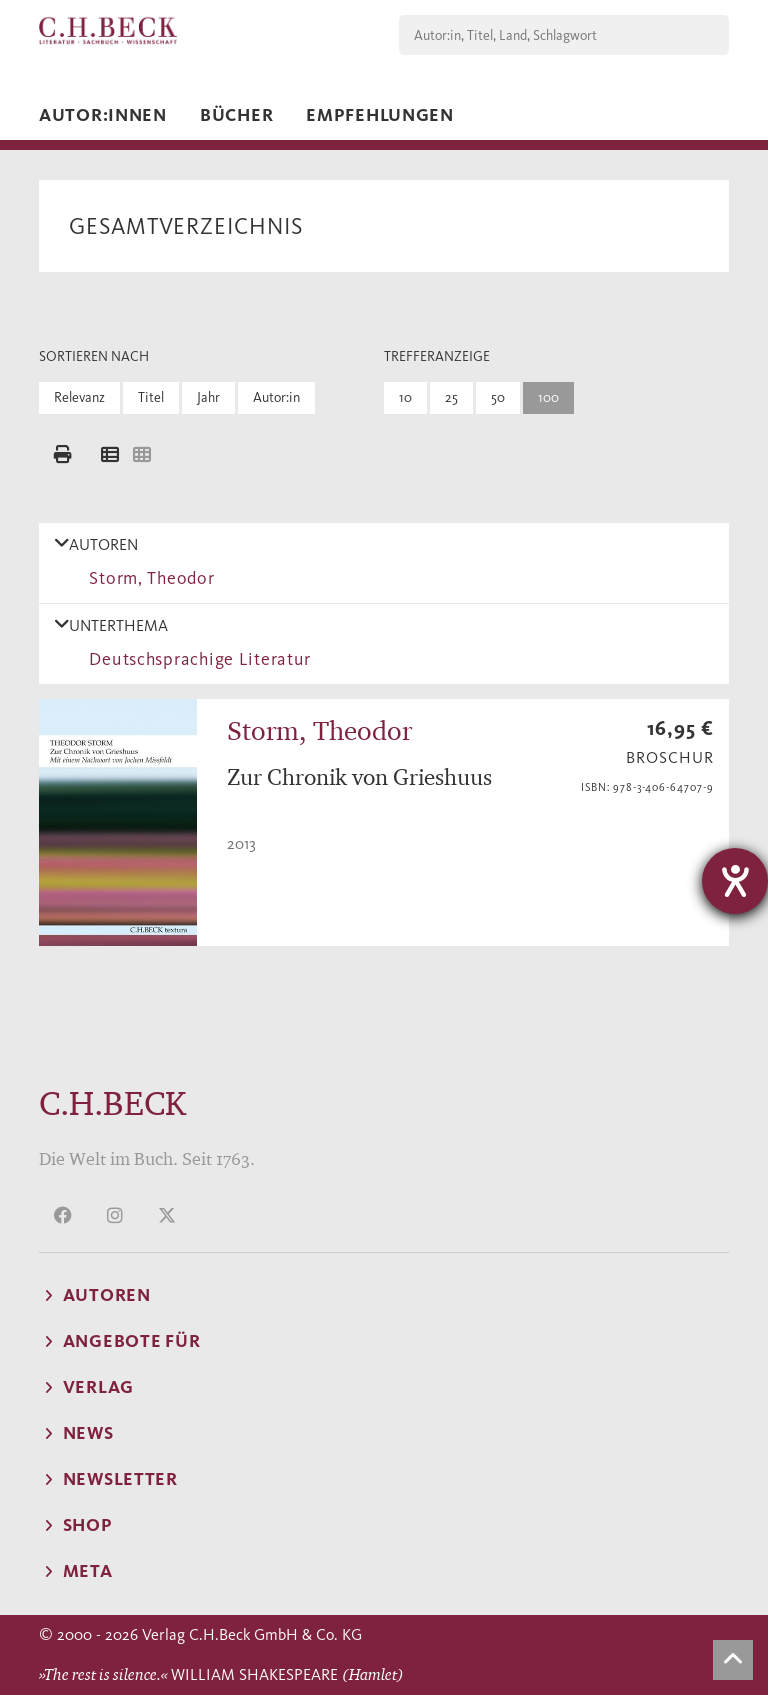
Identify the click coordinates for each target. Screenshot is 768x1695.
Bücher (236, 115)
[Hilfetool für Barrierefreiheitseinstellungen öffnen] (735, 881)
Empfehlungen (380, 115)
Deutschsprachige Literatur (195, 659)
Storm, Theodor (147, 578)
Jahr (208, 397)
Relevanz (79, 397)
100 (548, 397)
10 (405, 397)
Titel (151, 397)
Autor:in (276, 397)
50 (498, 397)
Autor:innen (103, 115)
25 (451, 397)
